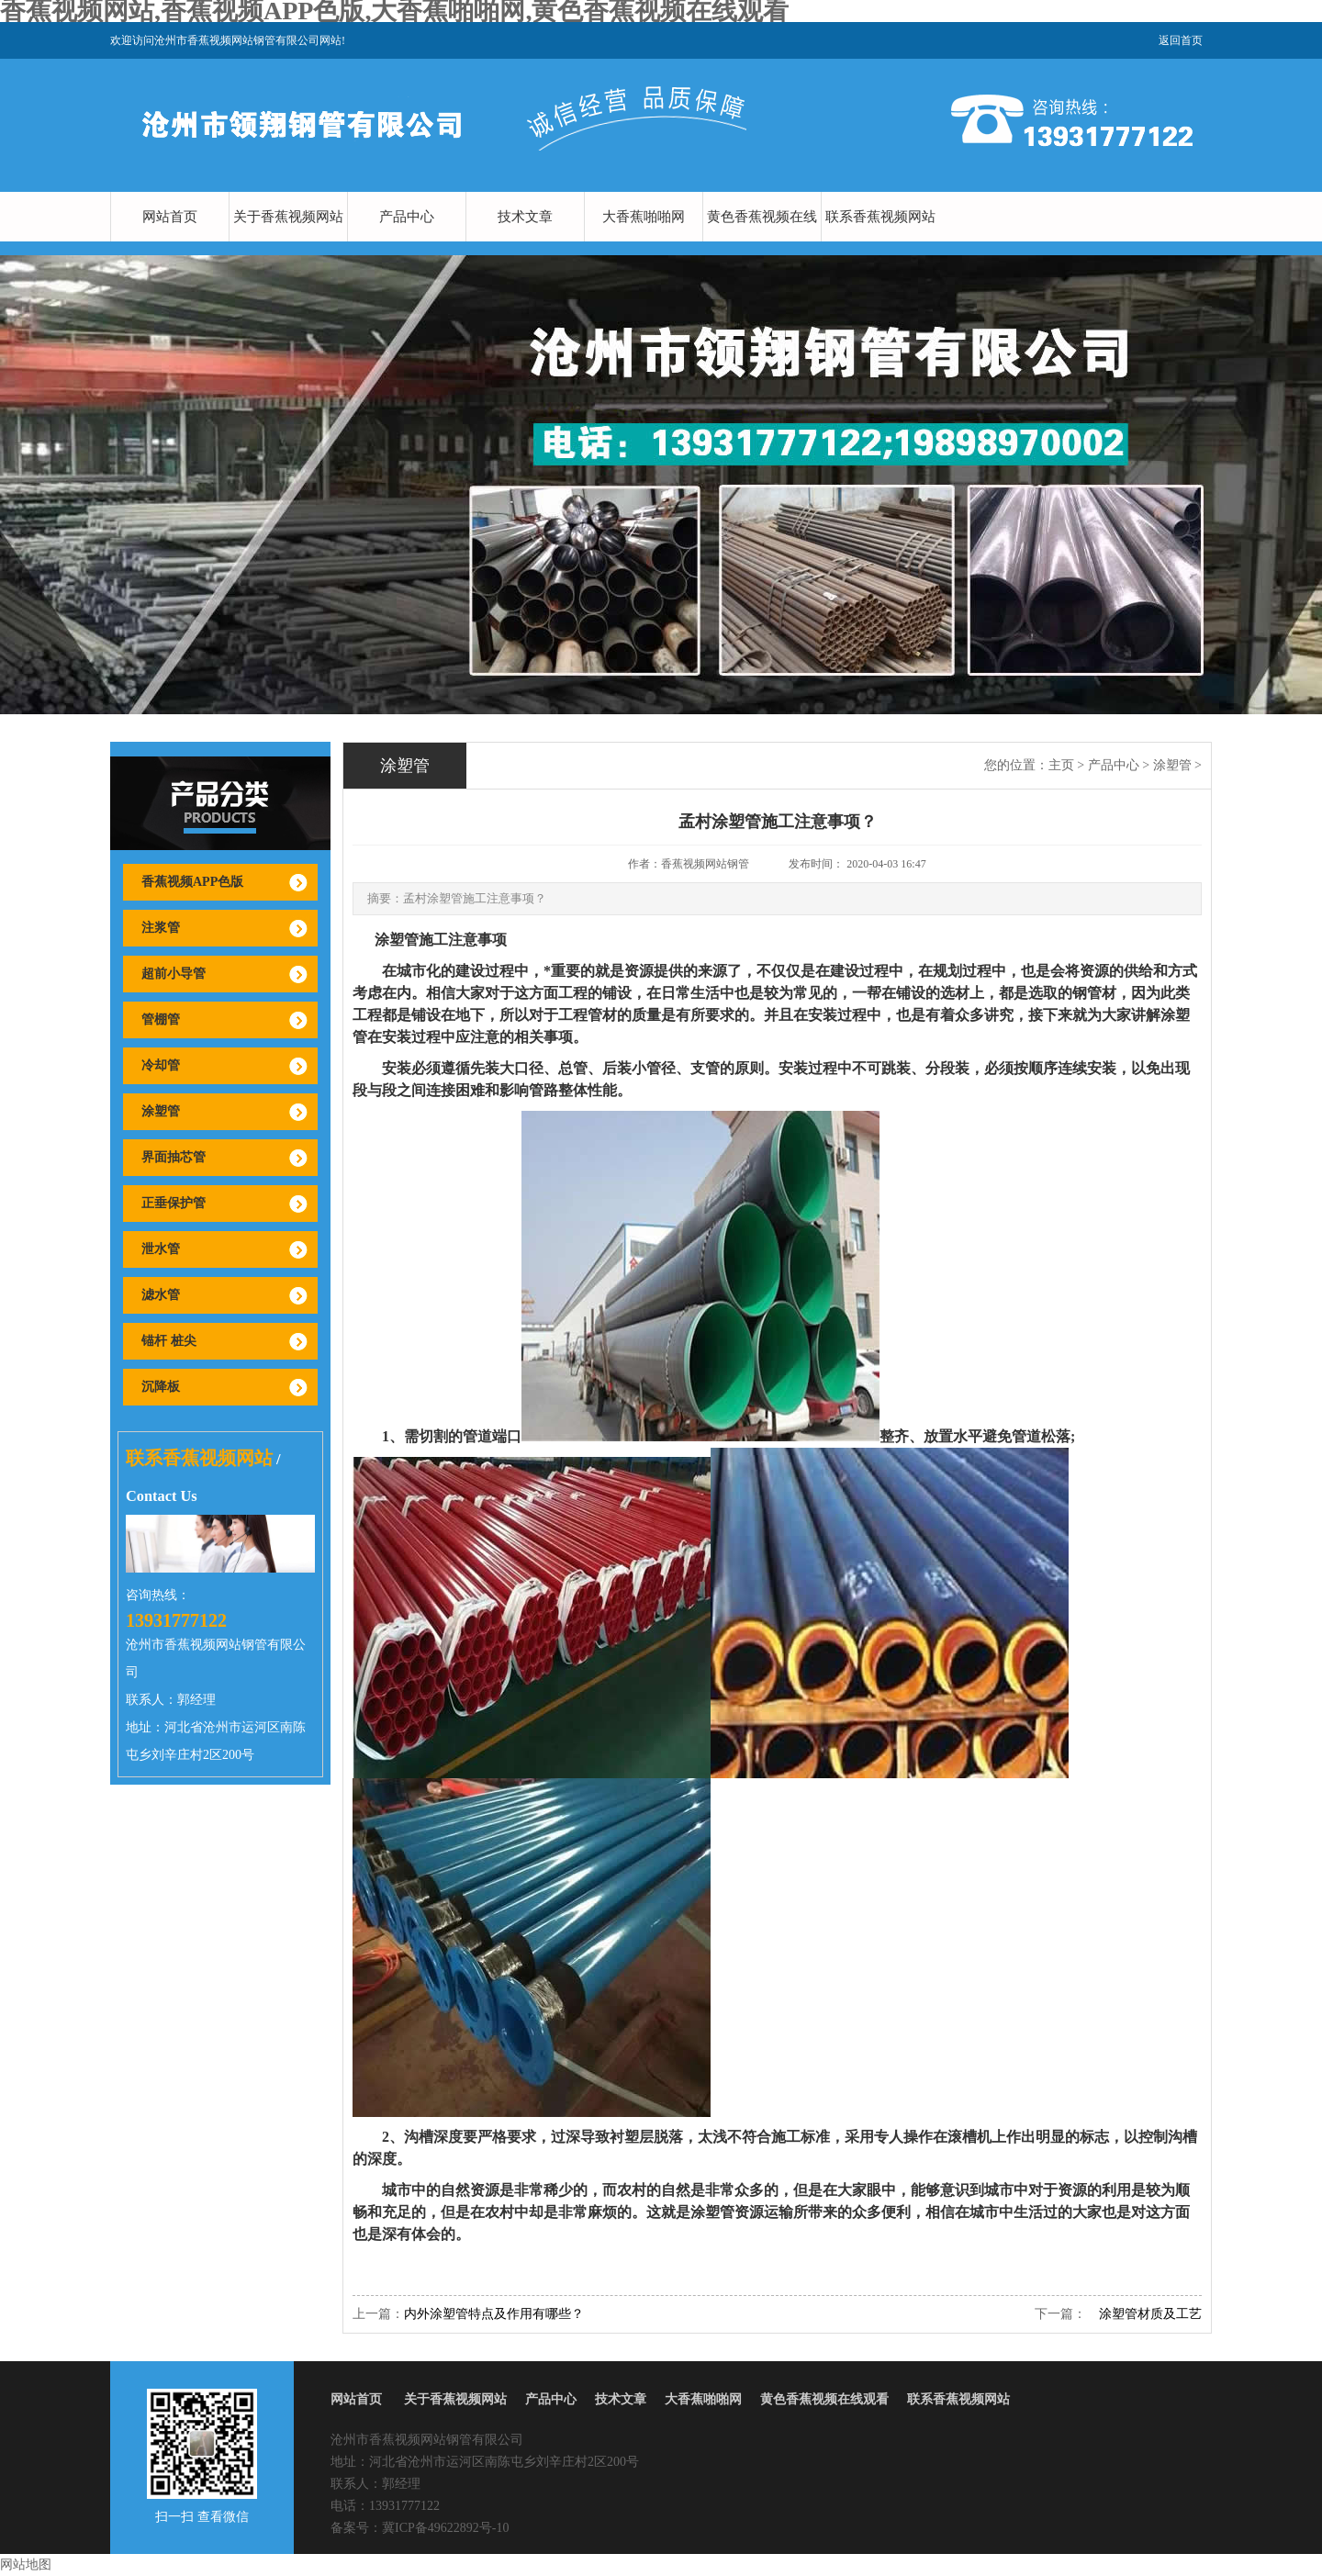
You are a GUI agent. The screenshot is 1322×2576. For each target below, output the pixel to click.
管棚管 (160, 1019)
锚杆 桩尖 (168, 1341)
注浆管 (160, 928)
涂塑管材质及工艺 (1144, 2314)
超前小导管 (173, 973)
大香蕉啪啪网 (643, 216)
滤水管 (160, 1295)
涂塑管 (160, 1111)
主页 (1061, 765)
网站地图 (25, 2564)
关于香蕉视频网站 (288, 216)
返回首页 (1181, 40)
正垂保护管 (173, 1203)
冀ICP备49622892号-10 (445, 2528)
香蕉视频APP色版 (192, 882)
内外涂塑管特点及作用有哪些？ (494, 2314)
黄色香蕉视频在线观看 (762, 241)
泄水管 (160, 1249)
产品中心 (406, 216)
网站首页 (169, 216)
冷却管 (160, 1065)
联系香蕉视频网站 (880, 216)
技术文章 (525, 216)
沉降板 (160, 1387)
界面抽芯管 (173, 1157)
